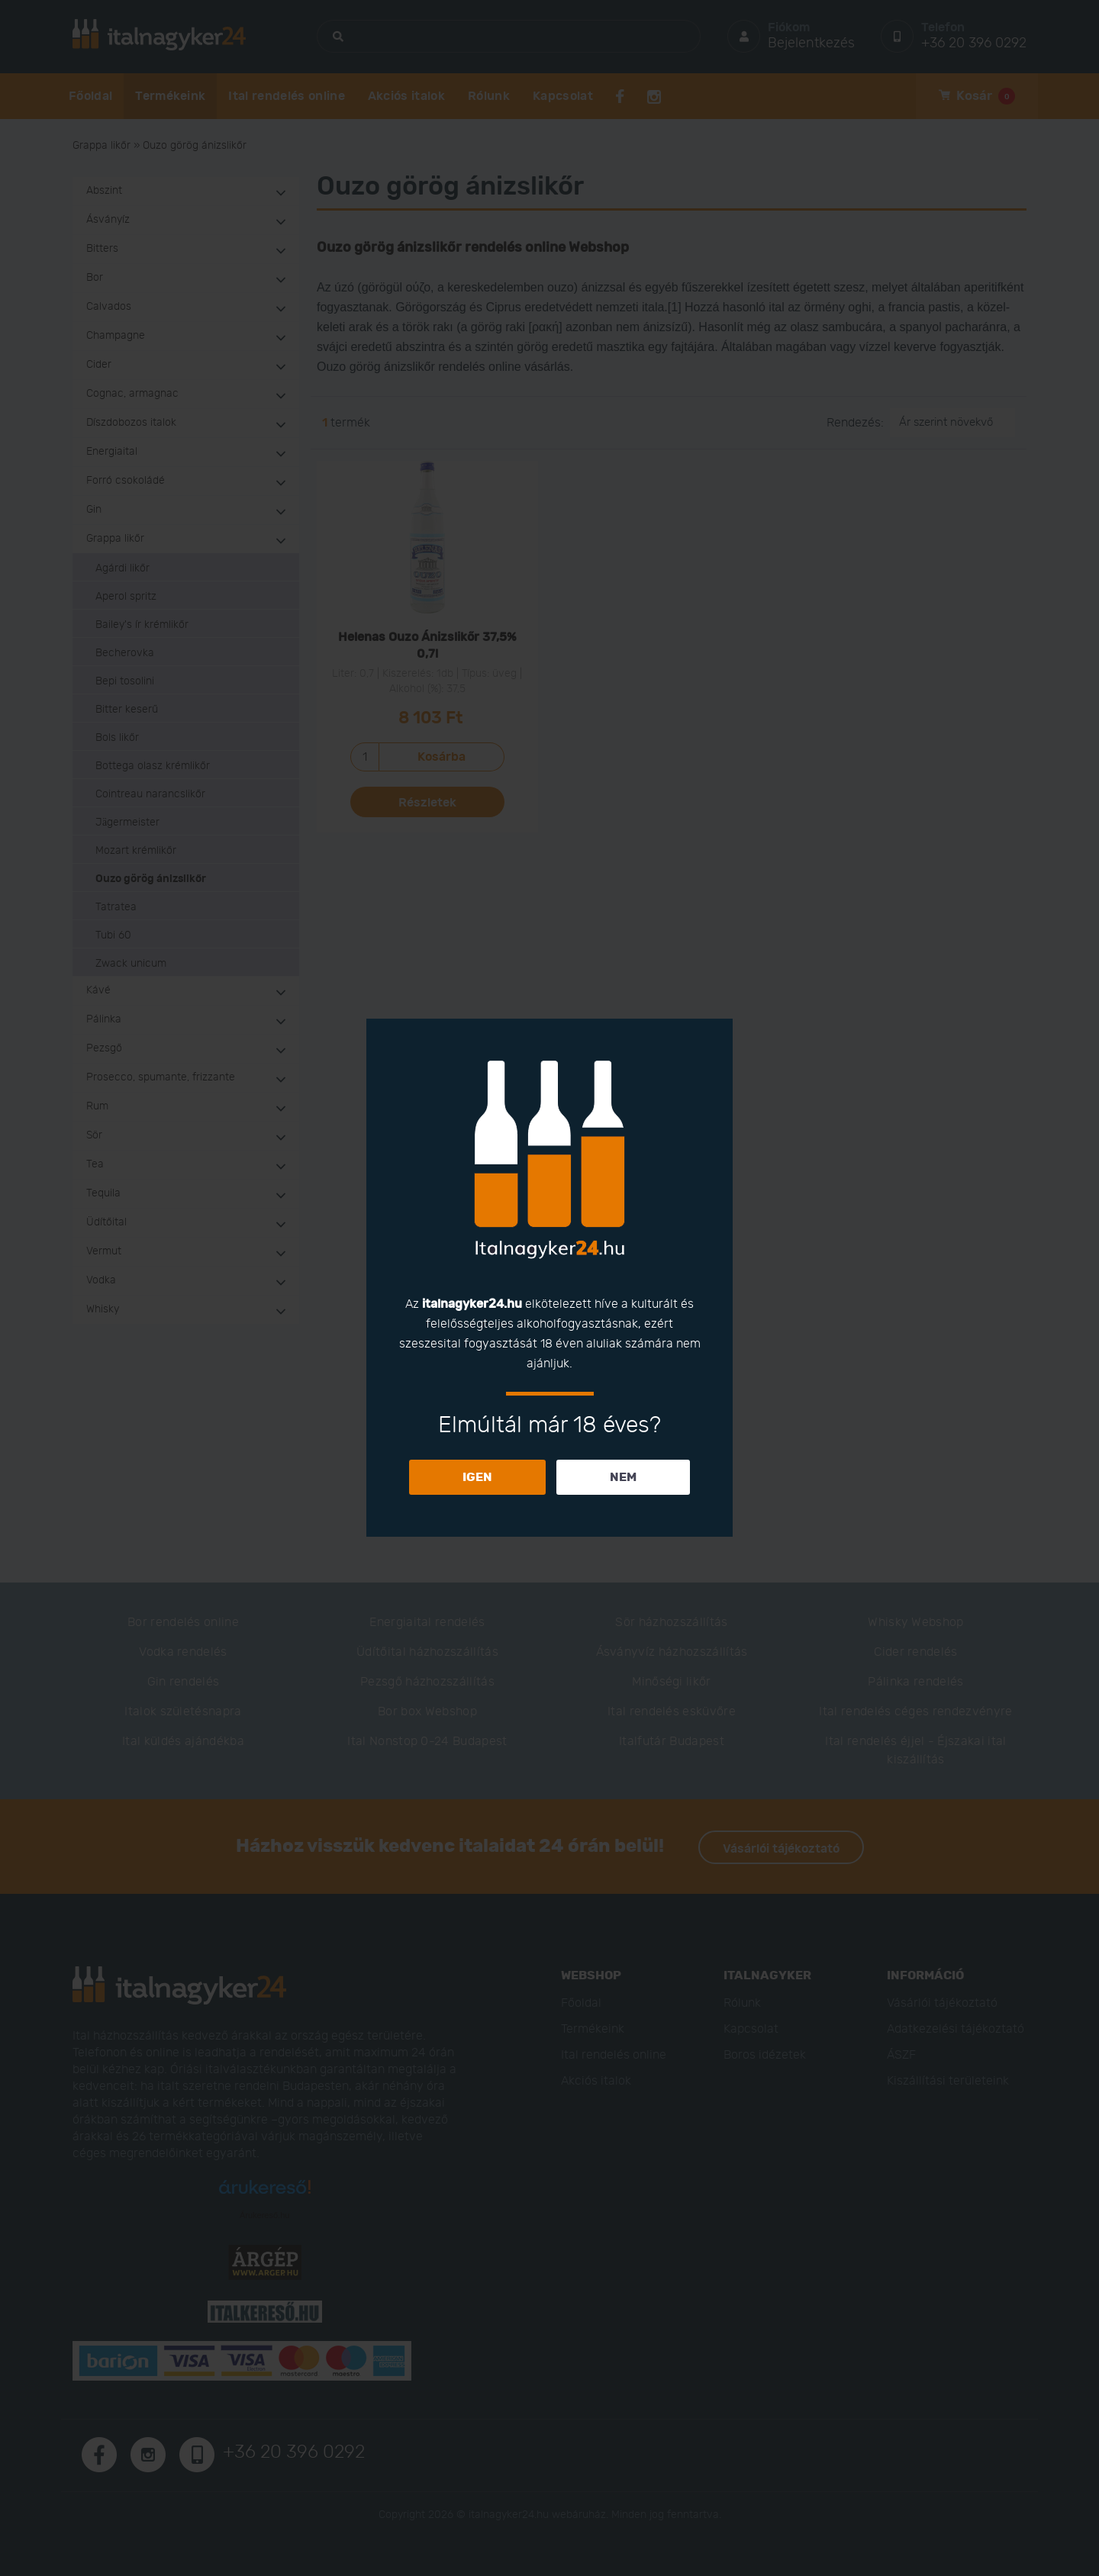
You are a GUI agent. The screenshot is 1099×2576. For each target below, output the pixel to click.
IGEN (477, 1477)
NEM (623, 1477)
